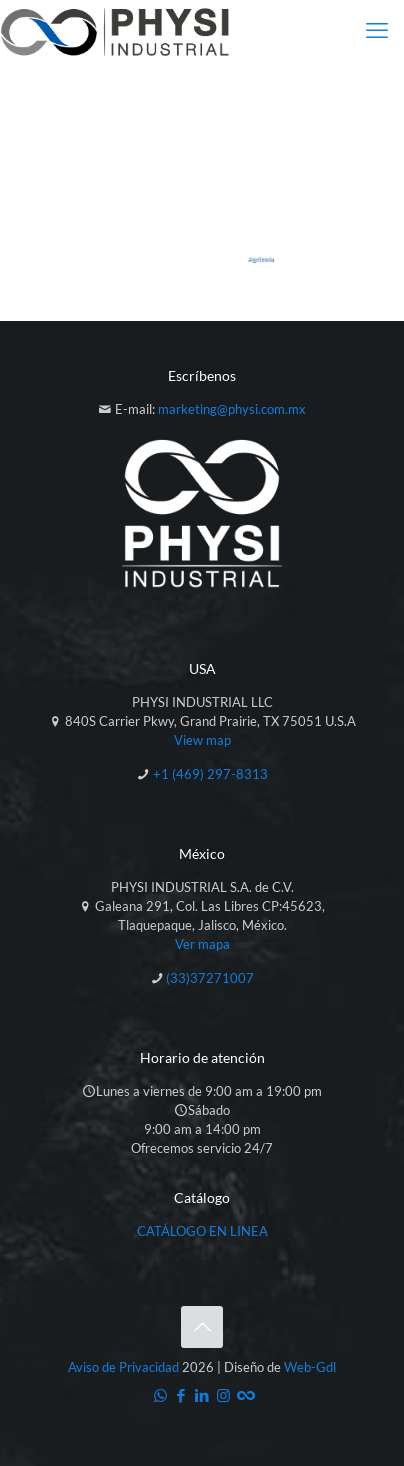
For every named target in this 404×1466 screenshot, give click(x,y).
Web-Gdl (310, 1367)
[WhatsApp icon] (160, 1395)
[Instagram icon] (223, 1395)
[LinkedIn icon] (202, 1395)
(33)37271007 (210, 978)
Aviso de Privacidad (123, 1367)
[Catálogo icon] (244, 1395)
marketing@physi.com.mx (232, 409)
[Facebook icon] (181, 1395)
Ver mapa (202, 944)
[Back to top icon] (202, 1327)
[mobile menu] (377, 30)
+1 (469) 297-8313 (210, 774)
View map (202, 740)
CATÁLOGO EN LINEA (202, 1231)
